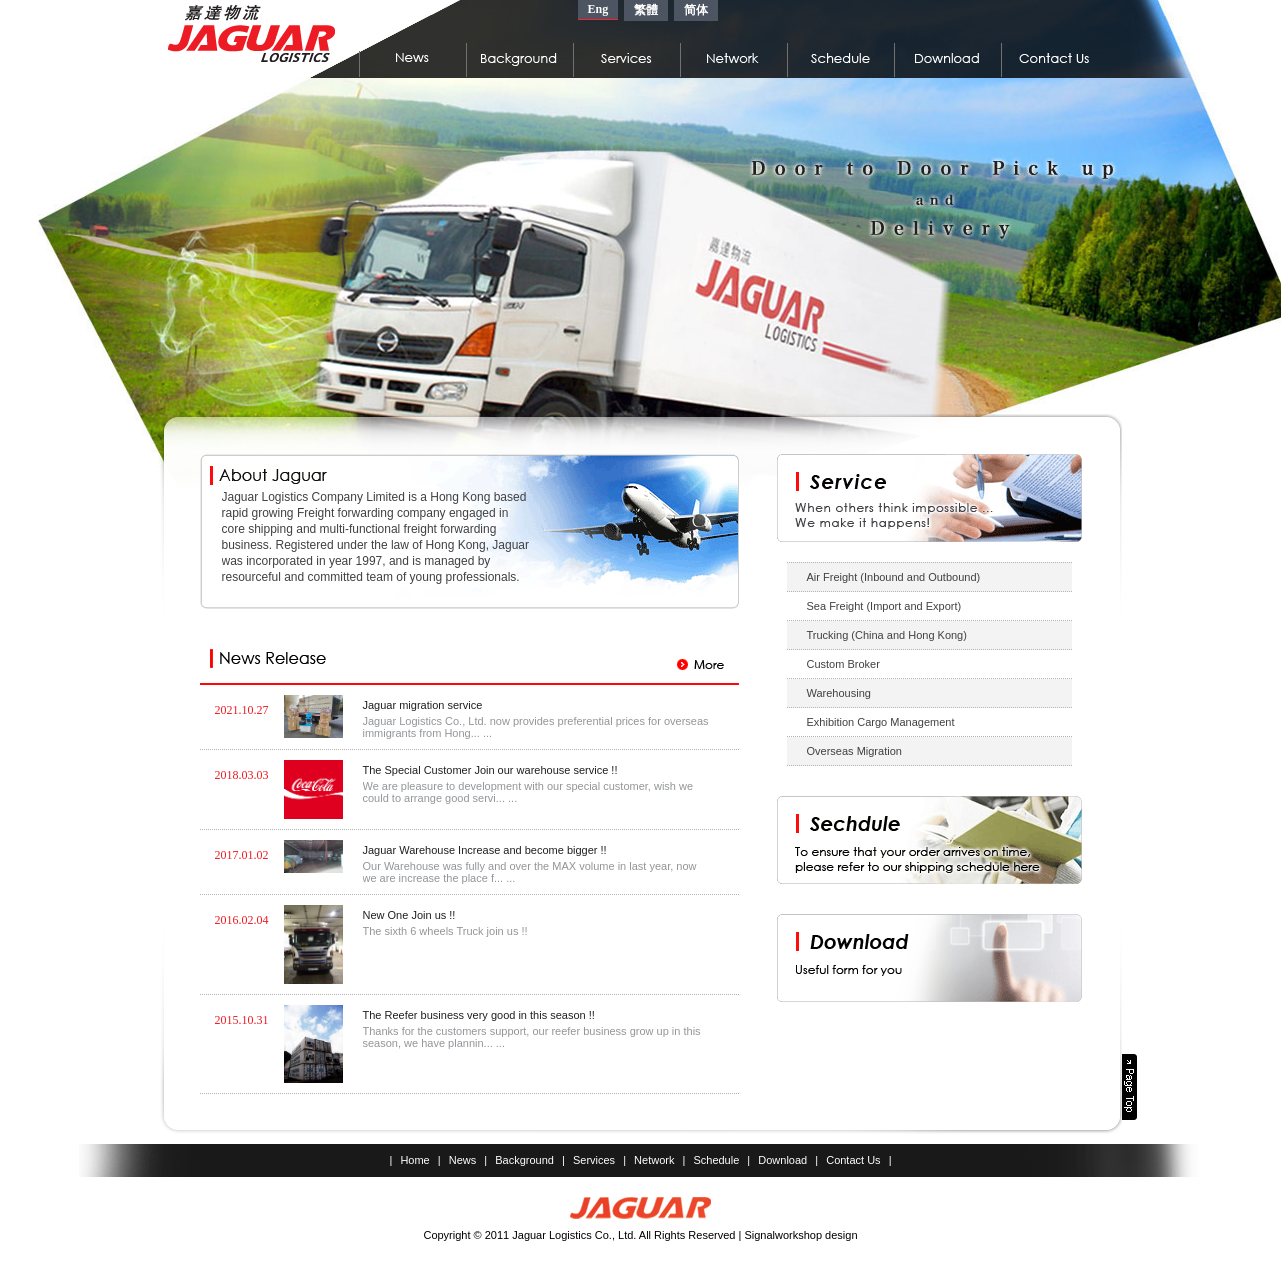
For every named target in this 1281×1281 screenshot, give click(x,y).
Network (654, 1160)
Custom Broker (843, 664)
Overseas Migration (854, 751)
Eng (598, 9)
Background (524, 1160)
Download (782, 1160)
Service (929, 498)
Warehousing (839, 693)
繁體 (646, 10)
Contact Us (853, 1160)
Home (414, 1160)
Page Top (1129, 1087)
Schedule (716, 1160)
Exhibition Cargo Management (881, 722)
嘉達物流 (251, 33)
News (463, 1160)
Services (594, 1160)
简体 (696, 10)
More (700, 664)
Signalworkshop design (800, 1235)
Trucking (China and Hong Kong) (887, 635)
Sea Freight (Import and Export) (884, 606)
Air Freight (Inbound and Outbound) (894, 577)
